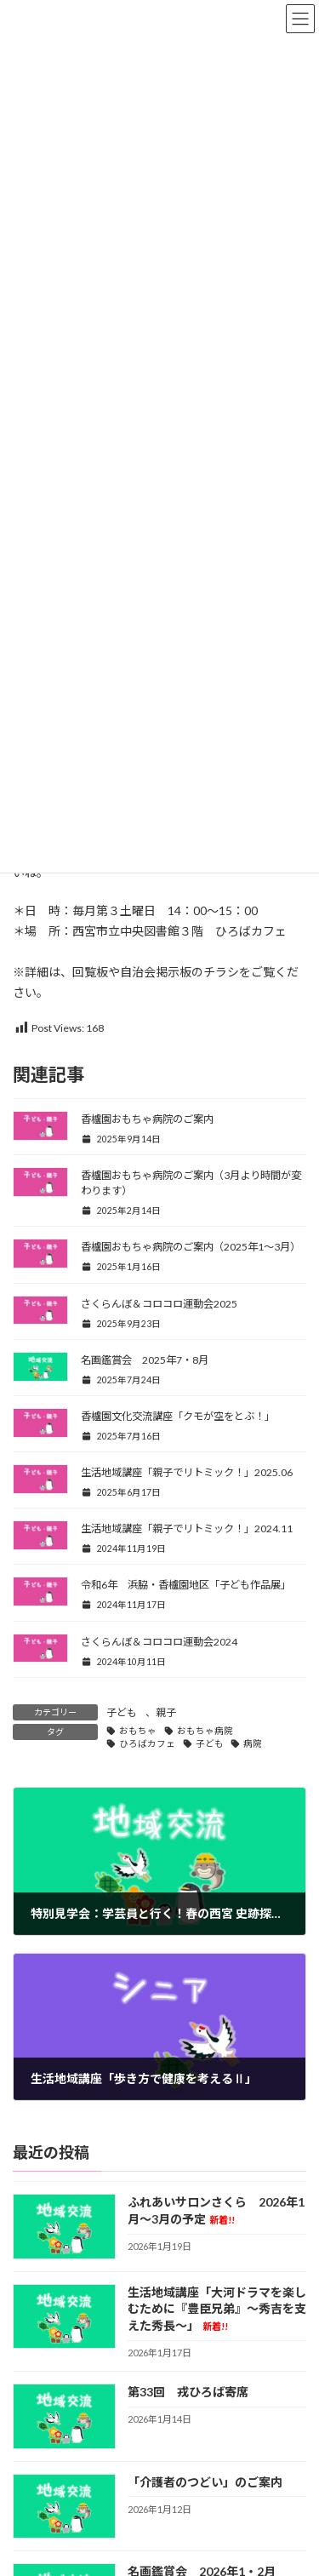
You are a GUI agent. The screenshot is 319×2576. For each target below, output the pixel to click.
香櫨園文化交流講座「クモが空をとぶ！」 (178, 1416)
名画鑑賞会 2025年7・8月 (144, 1360)
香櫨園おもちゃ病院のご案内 (147, 1119)
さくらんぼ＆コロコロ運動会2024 (159, 1641)
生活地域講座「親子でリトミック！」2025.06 (187, 1472)
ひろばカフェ (147, 1743)
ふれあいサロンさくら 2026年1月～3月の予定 (216, 2211)
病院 (252, 1743)
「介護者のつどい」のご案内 (205, 2482)
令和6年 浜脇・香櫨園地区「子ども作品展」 (186, 1584)
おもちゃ (138, 1731)
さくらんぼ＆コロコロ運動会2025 (159, 1303)
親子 (166, 1712)
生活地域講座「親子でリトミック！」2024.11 (187, 1528)
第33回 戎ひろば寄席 (188, 2392)
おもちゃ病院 (205, 1731)
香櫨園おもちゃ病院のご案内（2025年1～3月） (190, 1246)
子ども (121, 1712)
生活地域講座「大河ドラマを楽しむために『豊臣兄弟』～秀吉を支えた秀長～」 (217, 2309)
